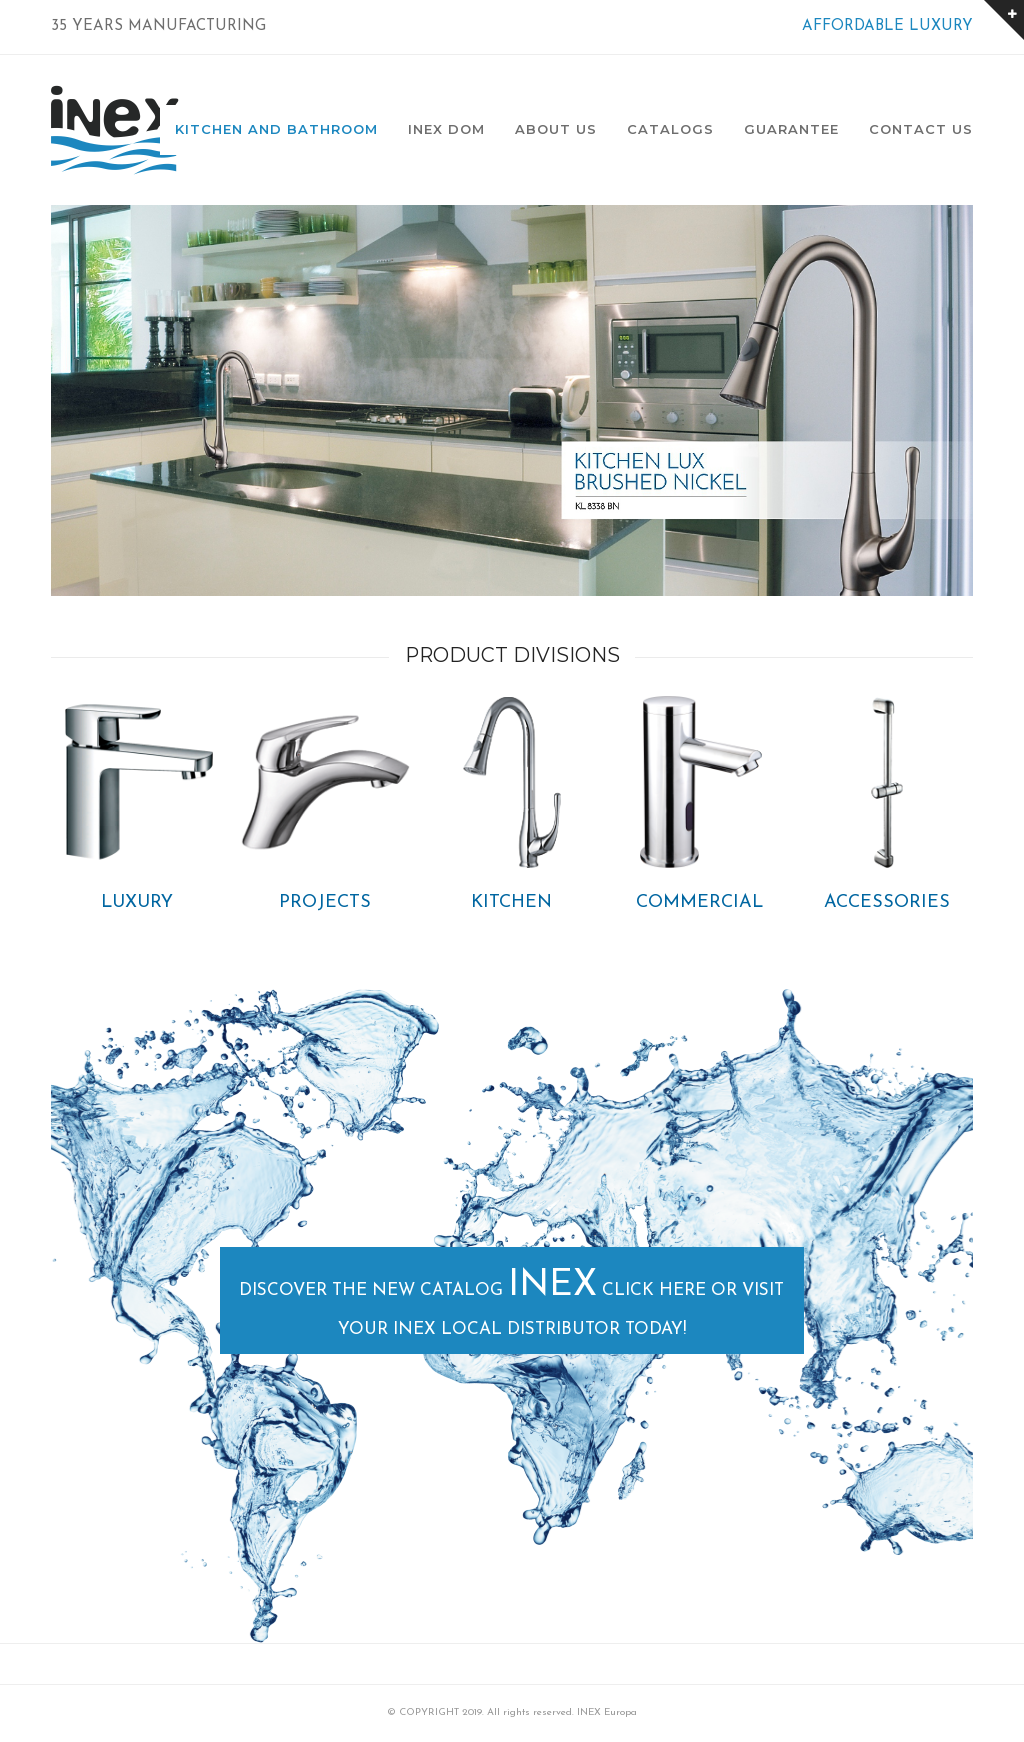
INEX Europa (607, 1712)
